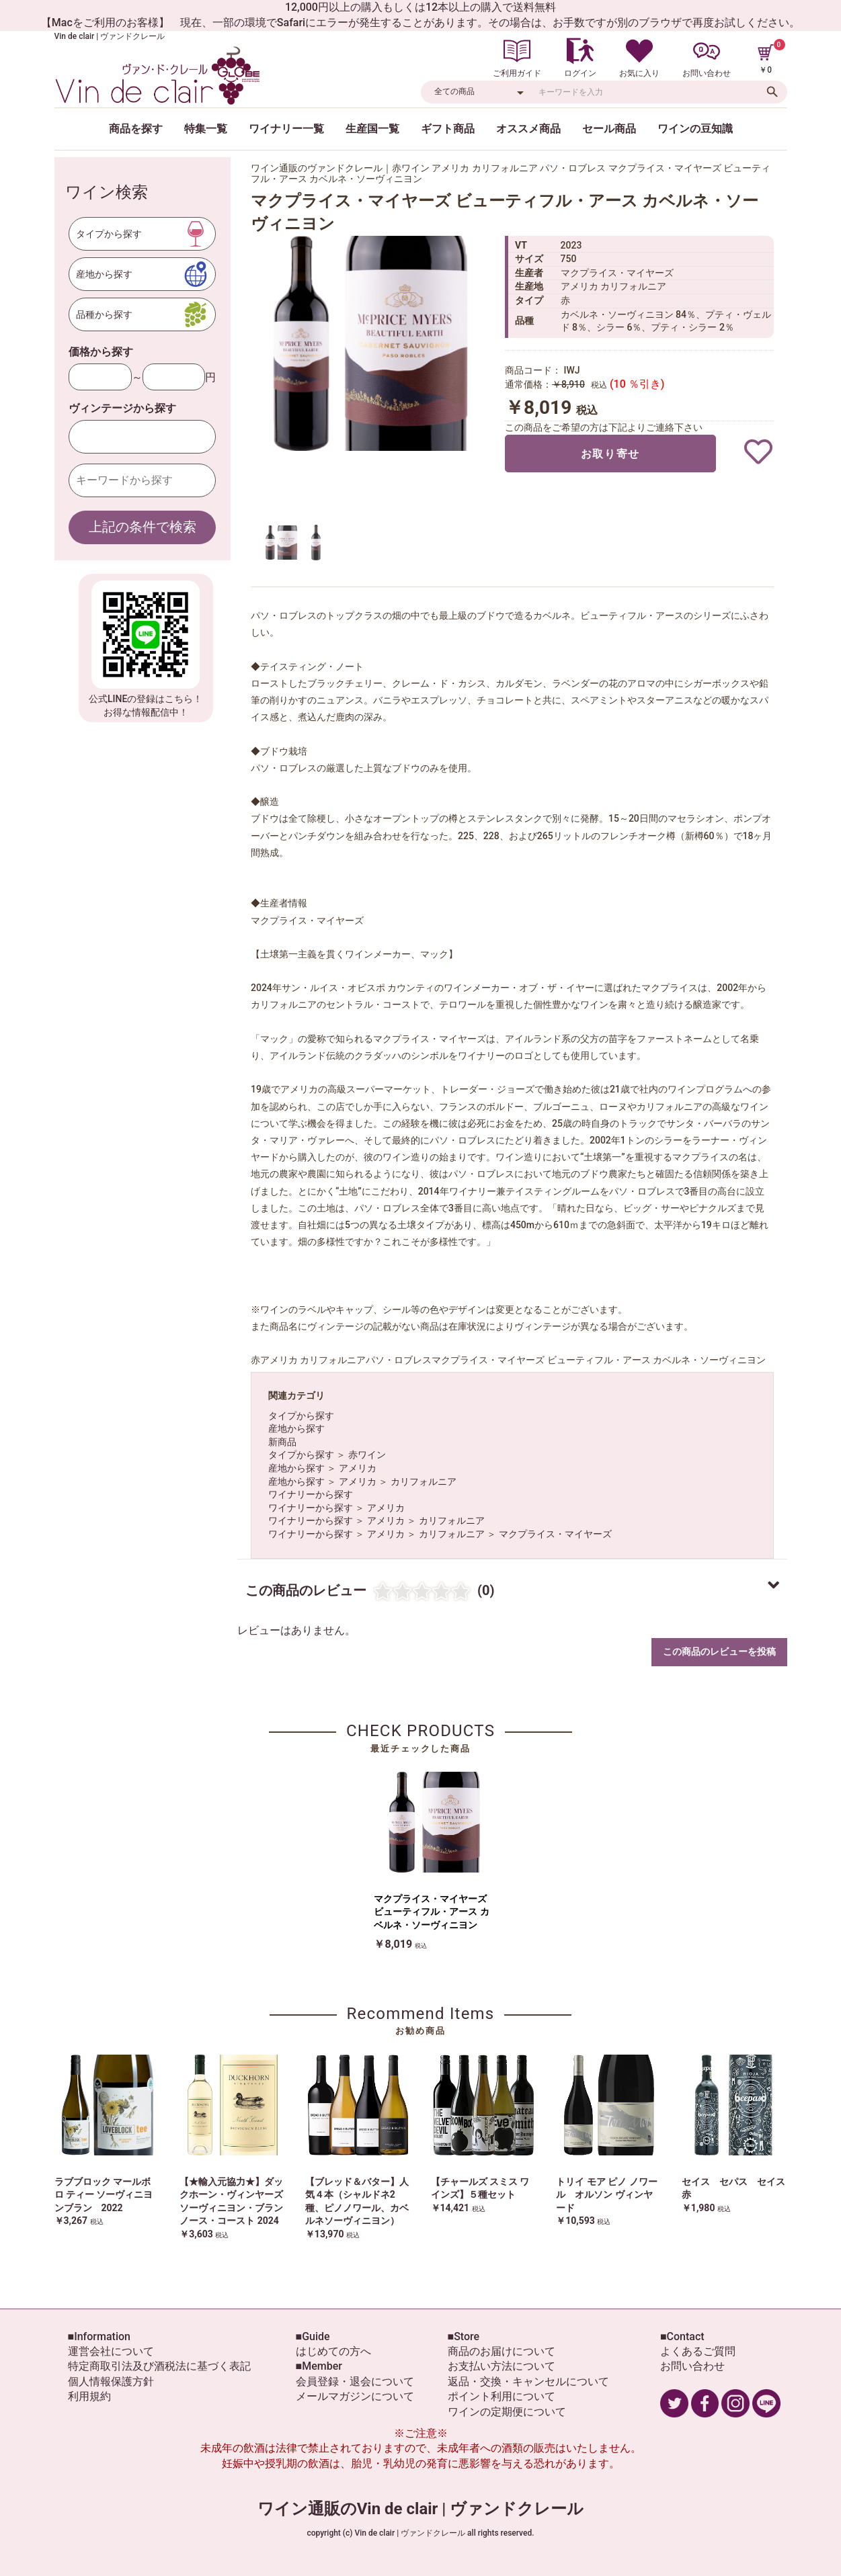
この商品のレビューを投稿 (719, 1651)
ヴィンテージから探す (122, 408)
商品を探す (136, 128)
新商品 (282, 1441)
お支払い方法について (501, 2366)
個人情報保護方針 (111, 2381)
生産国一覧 (372, 128)
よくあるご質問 (697, 2351)
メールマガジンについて (355, 2396)
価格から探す (101, 351)
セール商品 (609, 128)
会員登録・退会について (355, 2381)
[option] (371, 343)
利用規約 (89, 2396)
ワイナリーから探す (310, 1494)
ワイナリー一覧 (286, 128)
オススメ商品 (528, 128)
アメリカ (357, 1468)
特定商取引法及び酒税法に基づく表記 (159, 2366)
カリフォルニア (423, 1481)
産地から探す (296, 1428)
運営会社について (111, 2351)
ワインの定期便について (507, 2411)
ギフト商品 (448, 128)
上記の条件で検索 (142, 526)
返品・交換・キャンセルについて (528, 2381)
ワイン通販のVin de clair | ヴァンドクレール (420, 2508)
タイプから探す (301, 1415)
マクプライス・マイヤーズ (555, 1534)
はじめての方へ (333, 2351)
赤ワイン (367, 1454)
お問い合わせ (692, 2366)
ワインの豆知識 (695, 128)
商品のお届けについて (501, 2351)
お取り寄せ (610, 453)
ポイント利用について (501, 2396)
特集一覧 (205, 128)
